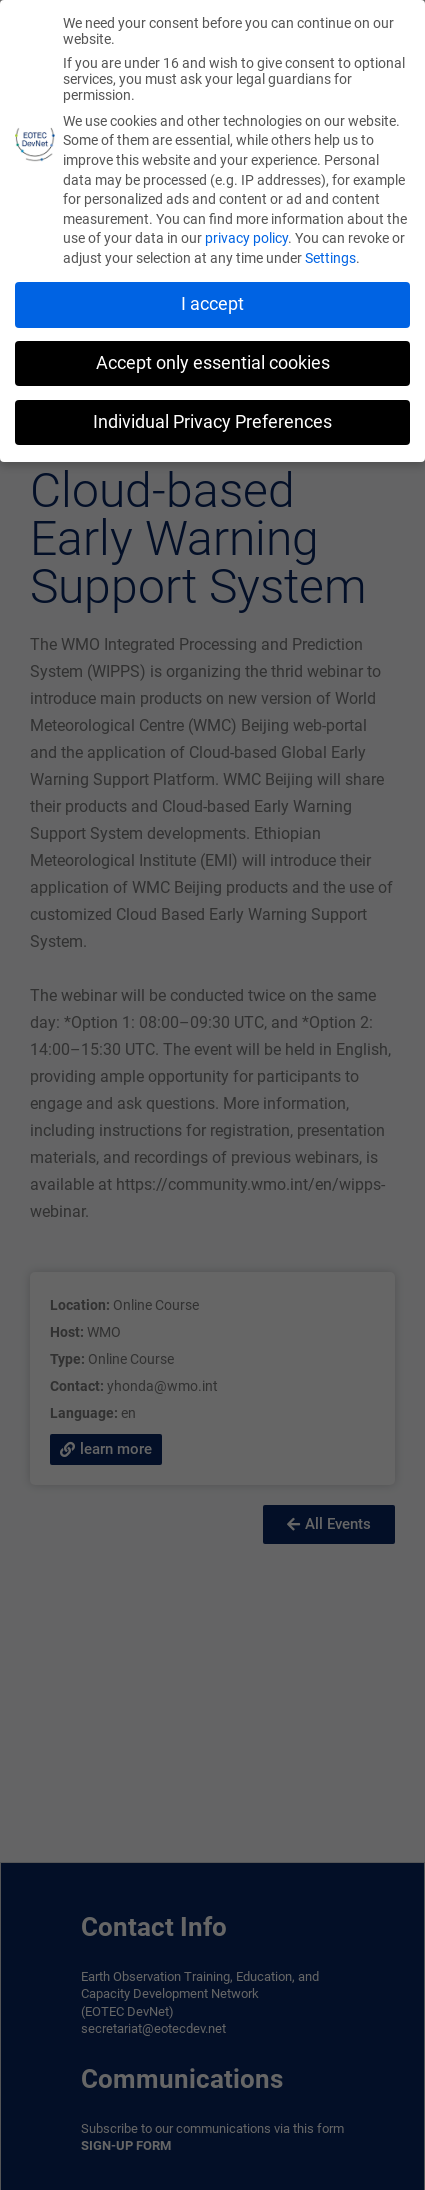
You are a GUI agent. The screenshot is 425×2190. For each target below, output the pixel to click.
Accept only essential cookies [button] (213, 358)
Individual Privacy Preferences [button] (212, 417)
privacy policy (246, 234)
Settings (330, 253)
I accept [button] (212, 299)
